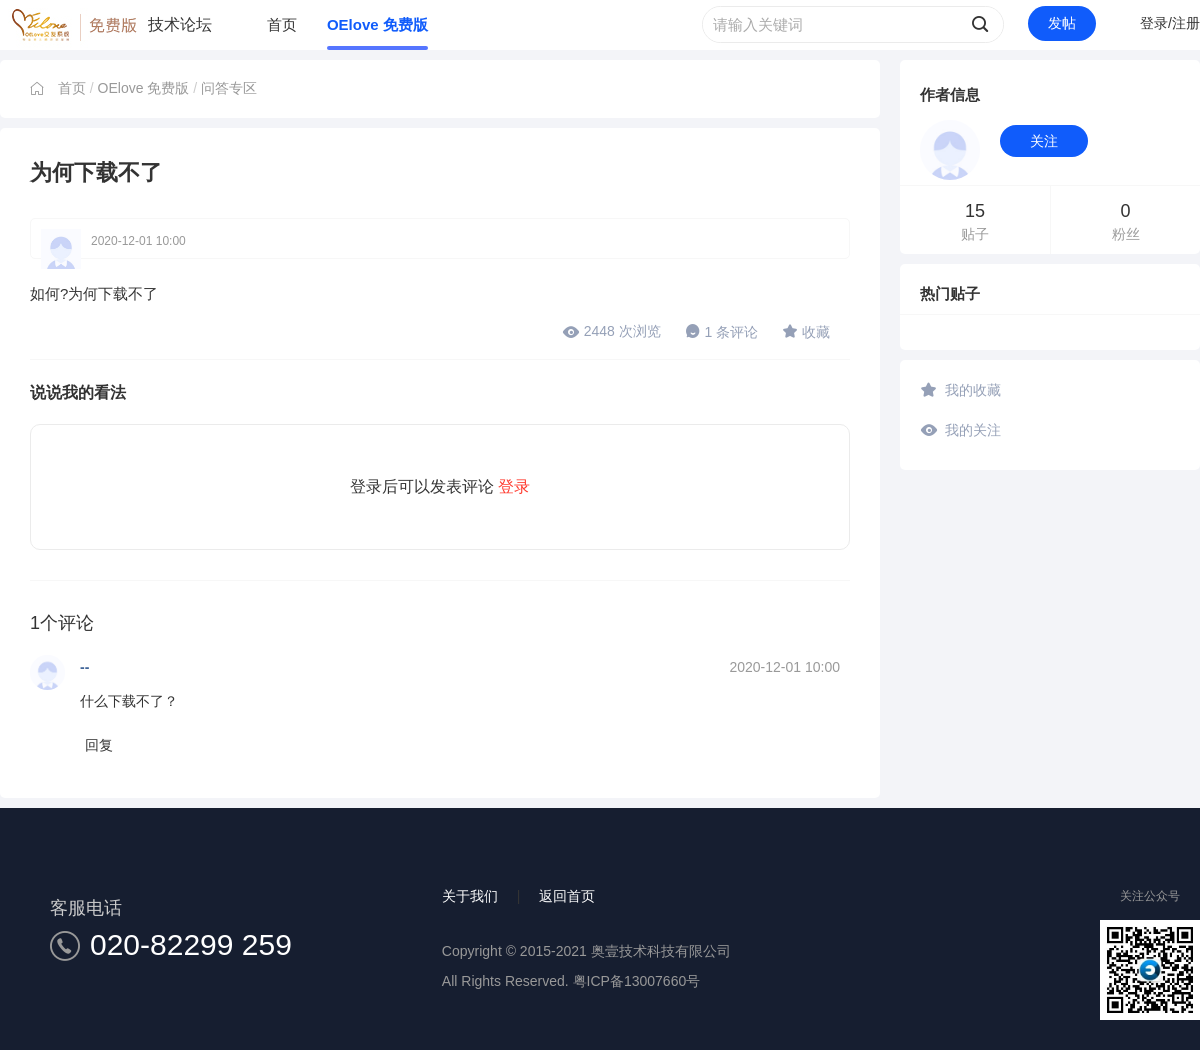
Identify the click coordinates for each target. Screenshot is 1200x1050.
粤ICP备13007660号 (637, 981)
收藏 (806, 331)
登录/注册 (1170, 23)
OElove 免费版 (377, 24)
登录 (514, 486)
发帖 (1062, 23)
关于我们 (470, 896)
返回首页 (567, 896)
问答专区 (229, 88)
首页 (282, 24)
